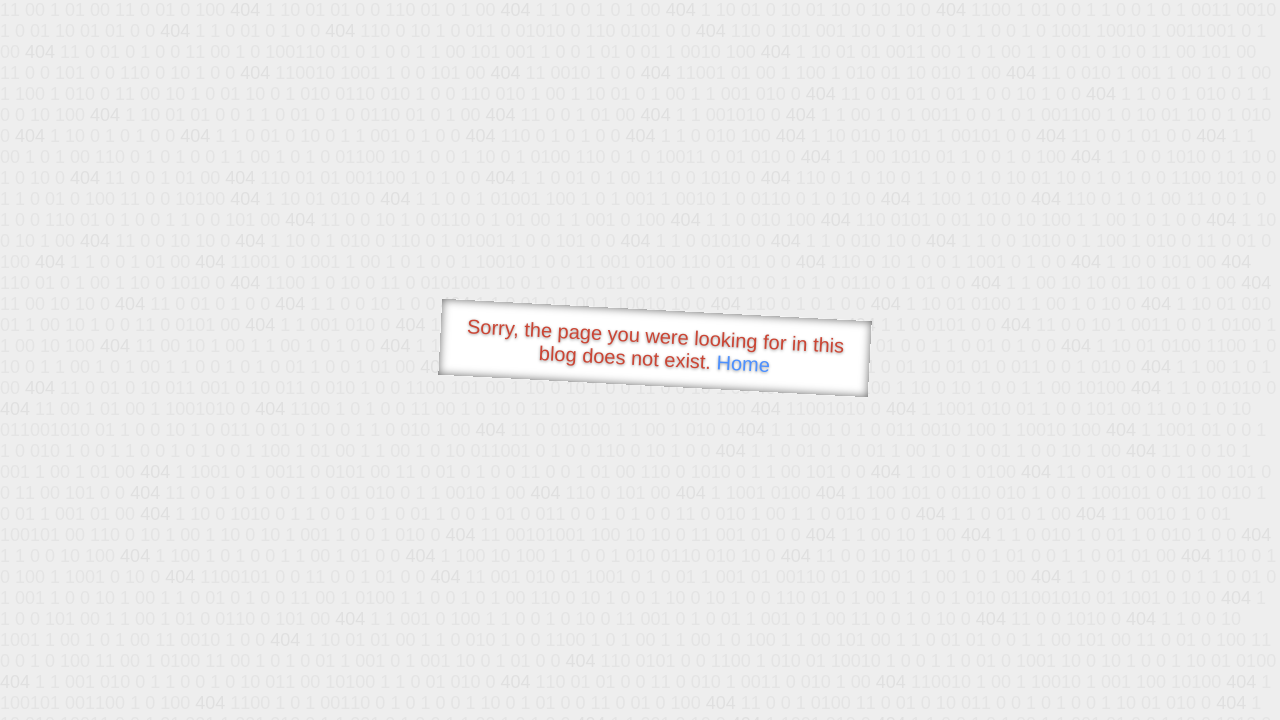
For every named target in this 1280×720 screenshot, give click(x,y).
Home (743, 363)
